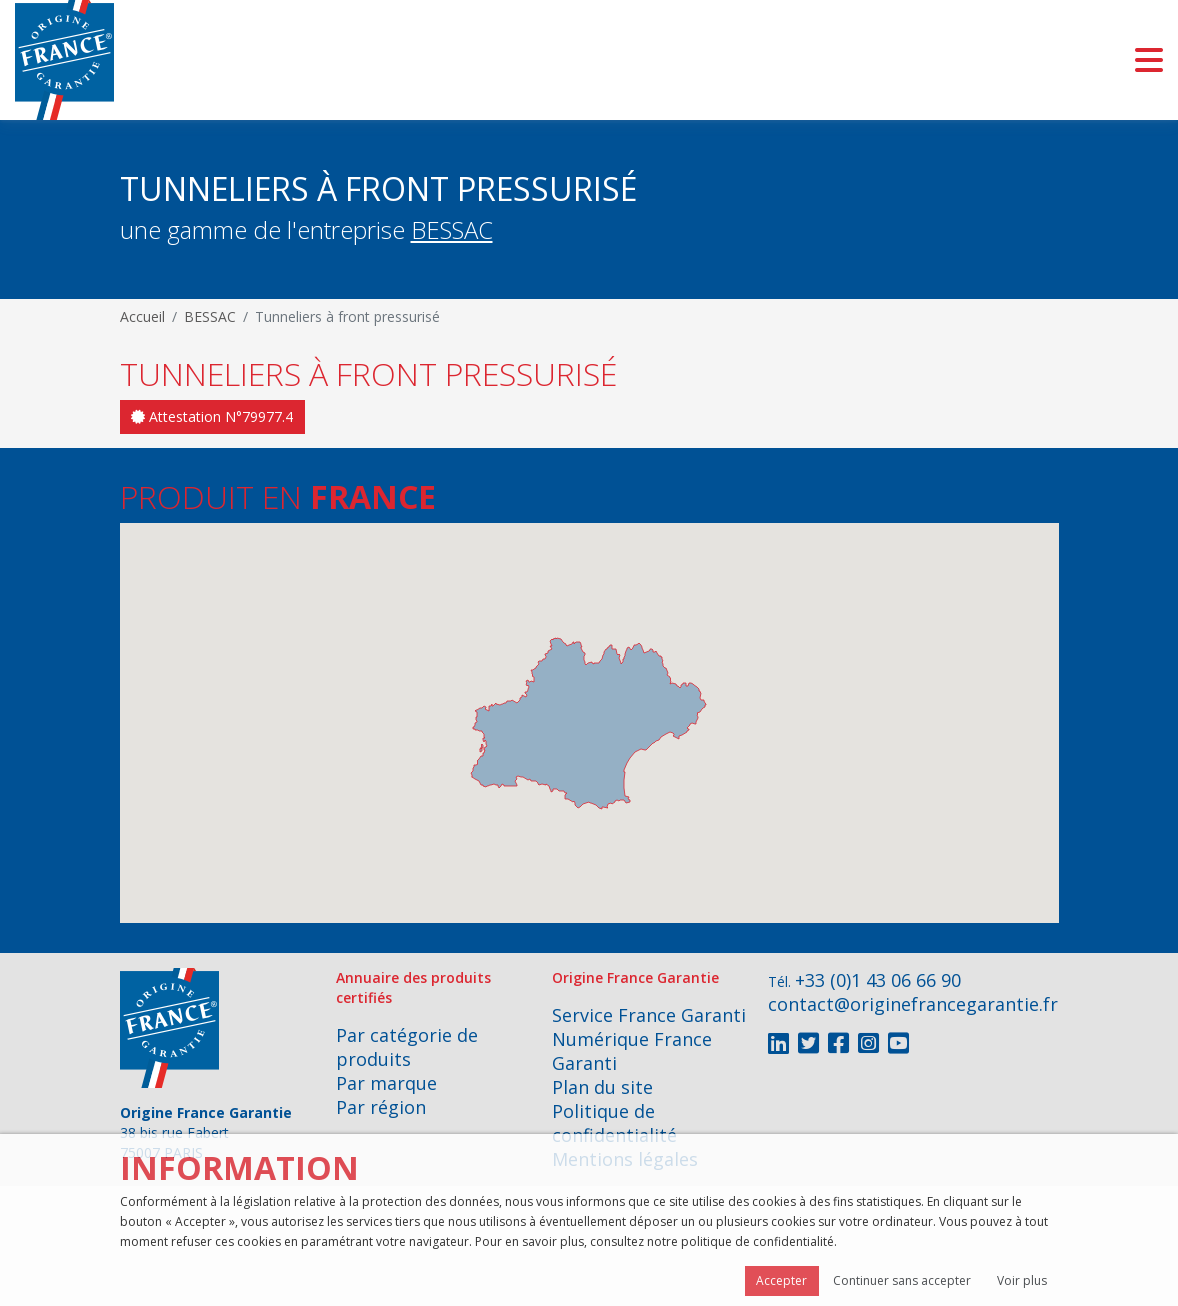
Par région (381, 1107)
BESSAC (452, 229)
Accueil (142, 316)
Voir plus (1022, 1280)
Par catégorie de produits (407, 1047)
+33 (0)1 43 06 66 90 (878, 980)
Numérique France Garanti (632, 1051)
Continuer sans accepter (902, 1280)
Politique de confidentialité (614, 1123)
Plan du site (602, 1087)
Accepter (781, 1280)
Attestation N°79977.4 (212, 416)
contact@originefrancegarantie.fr (913, 1004)
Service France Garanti (649, 1015)
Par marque (386, 1083)
